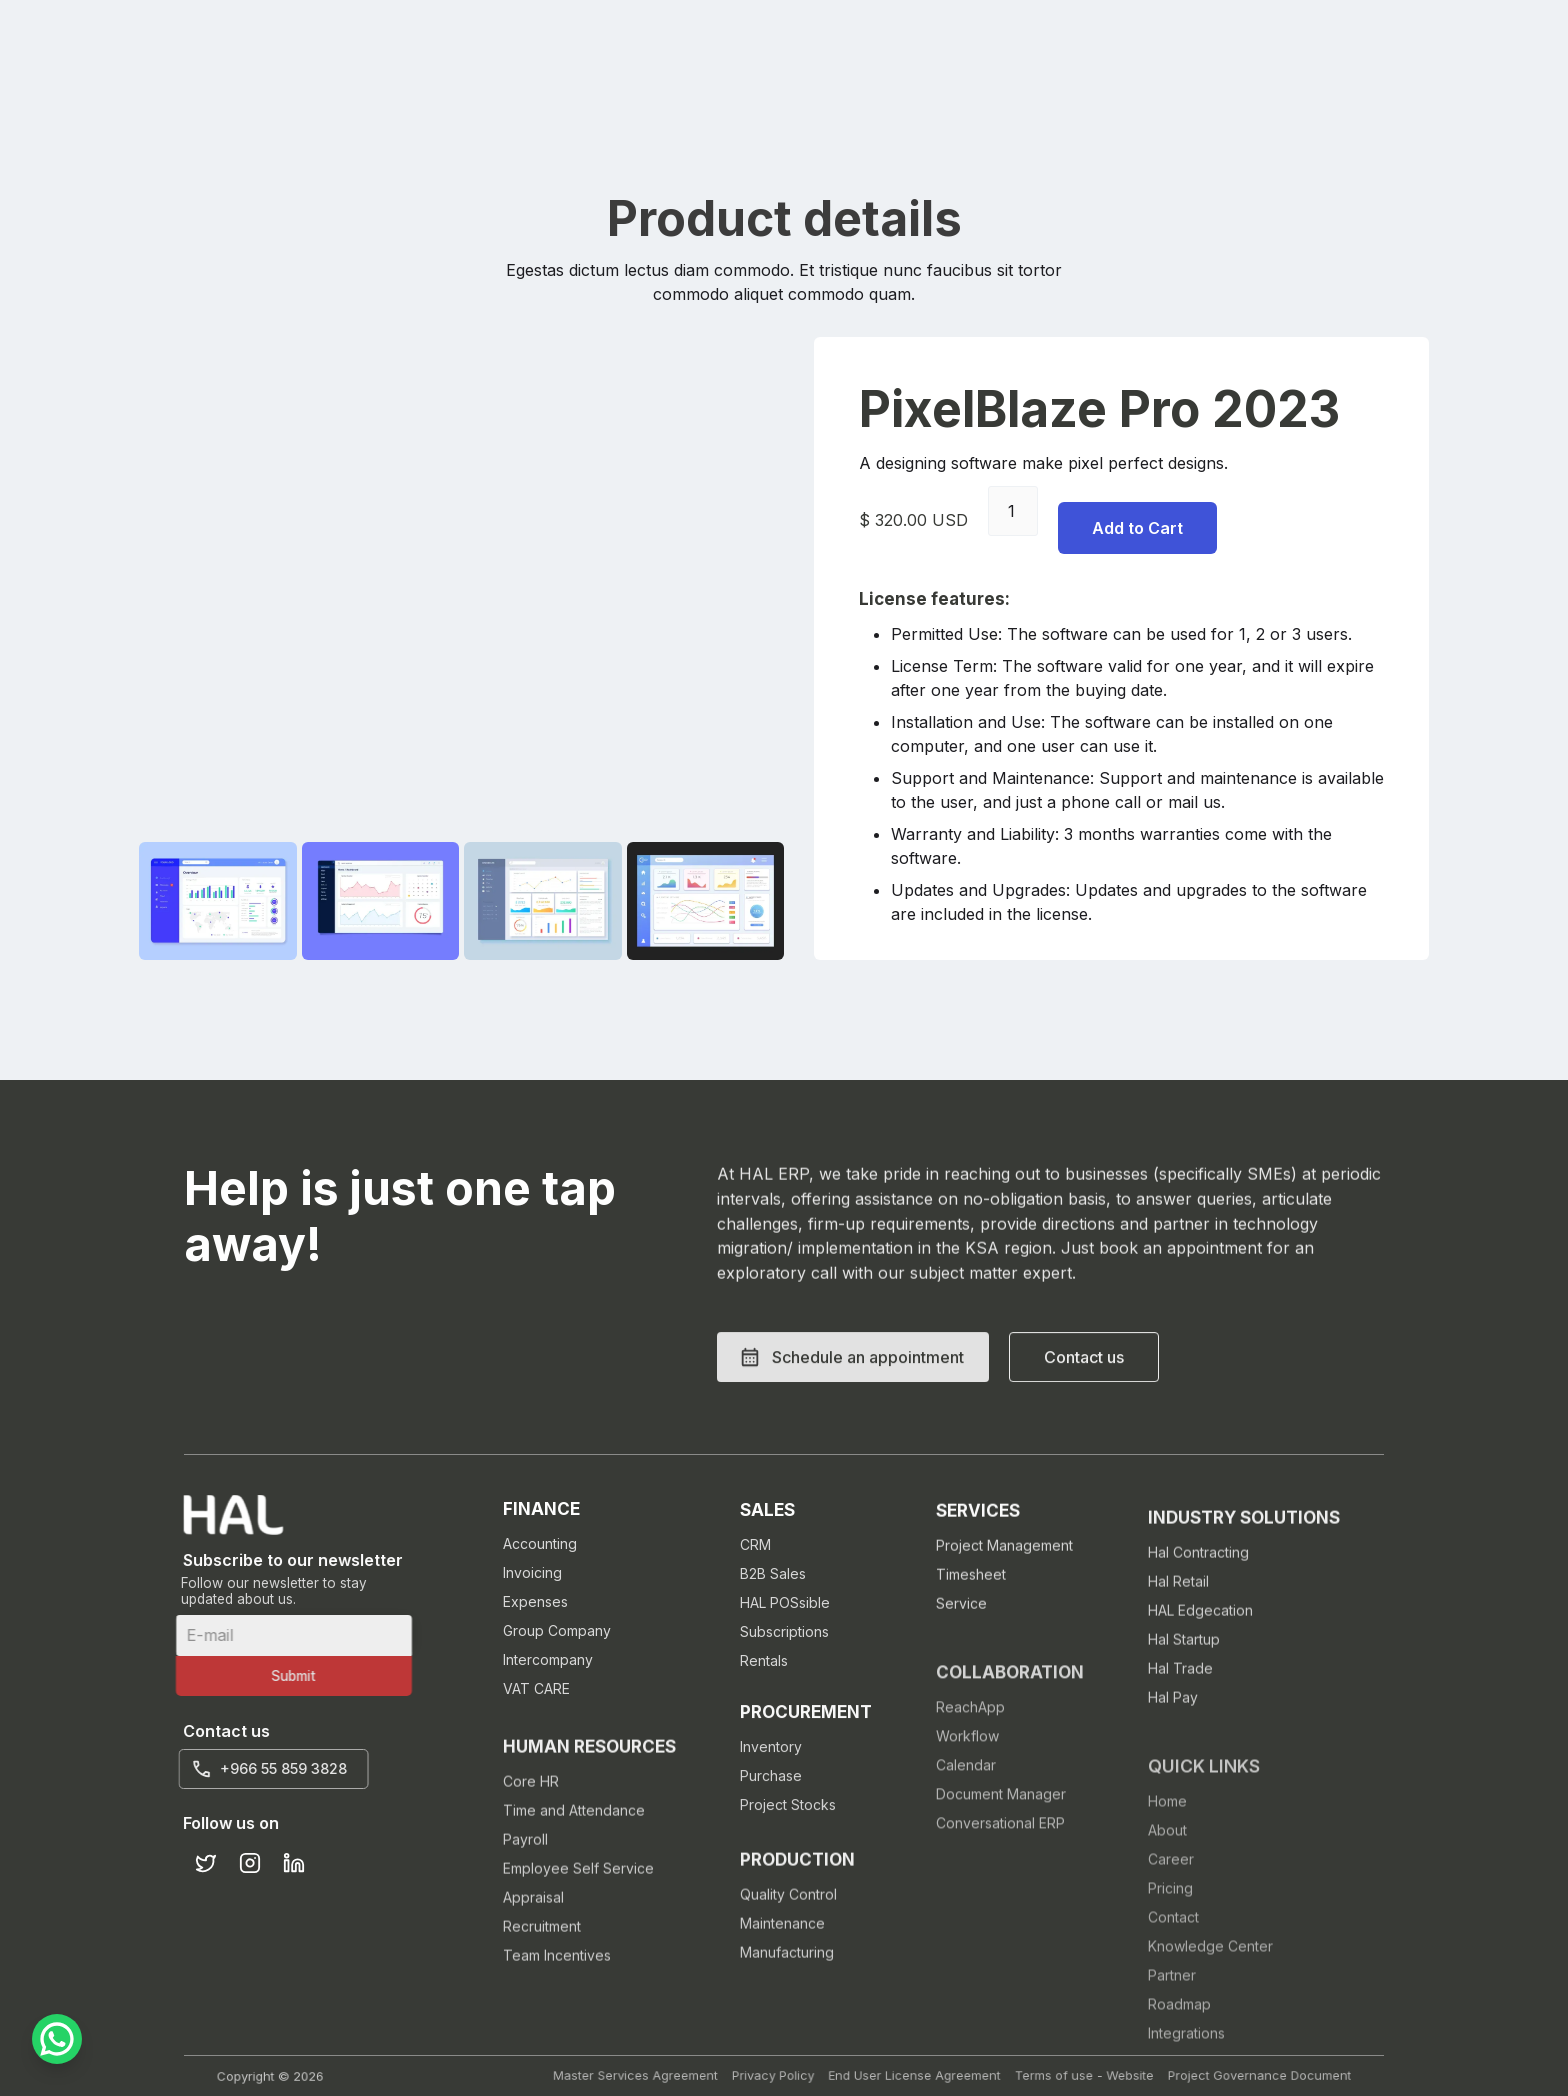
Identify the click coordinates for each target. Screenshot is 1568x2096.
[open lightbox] (218, 901)
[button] (853, 1425)
